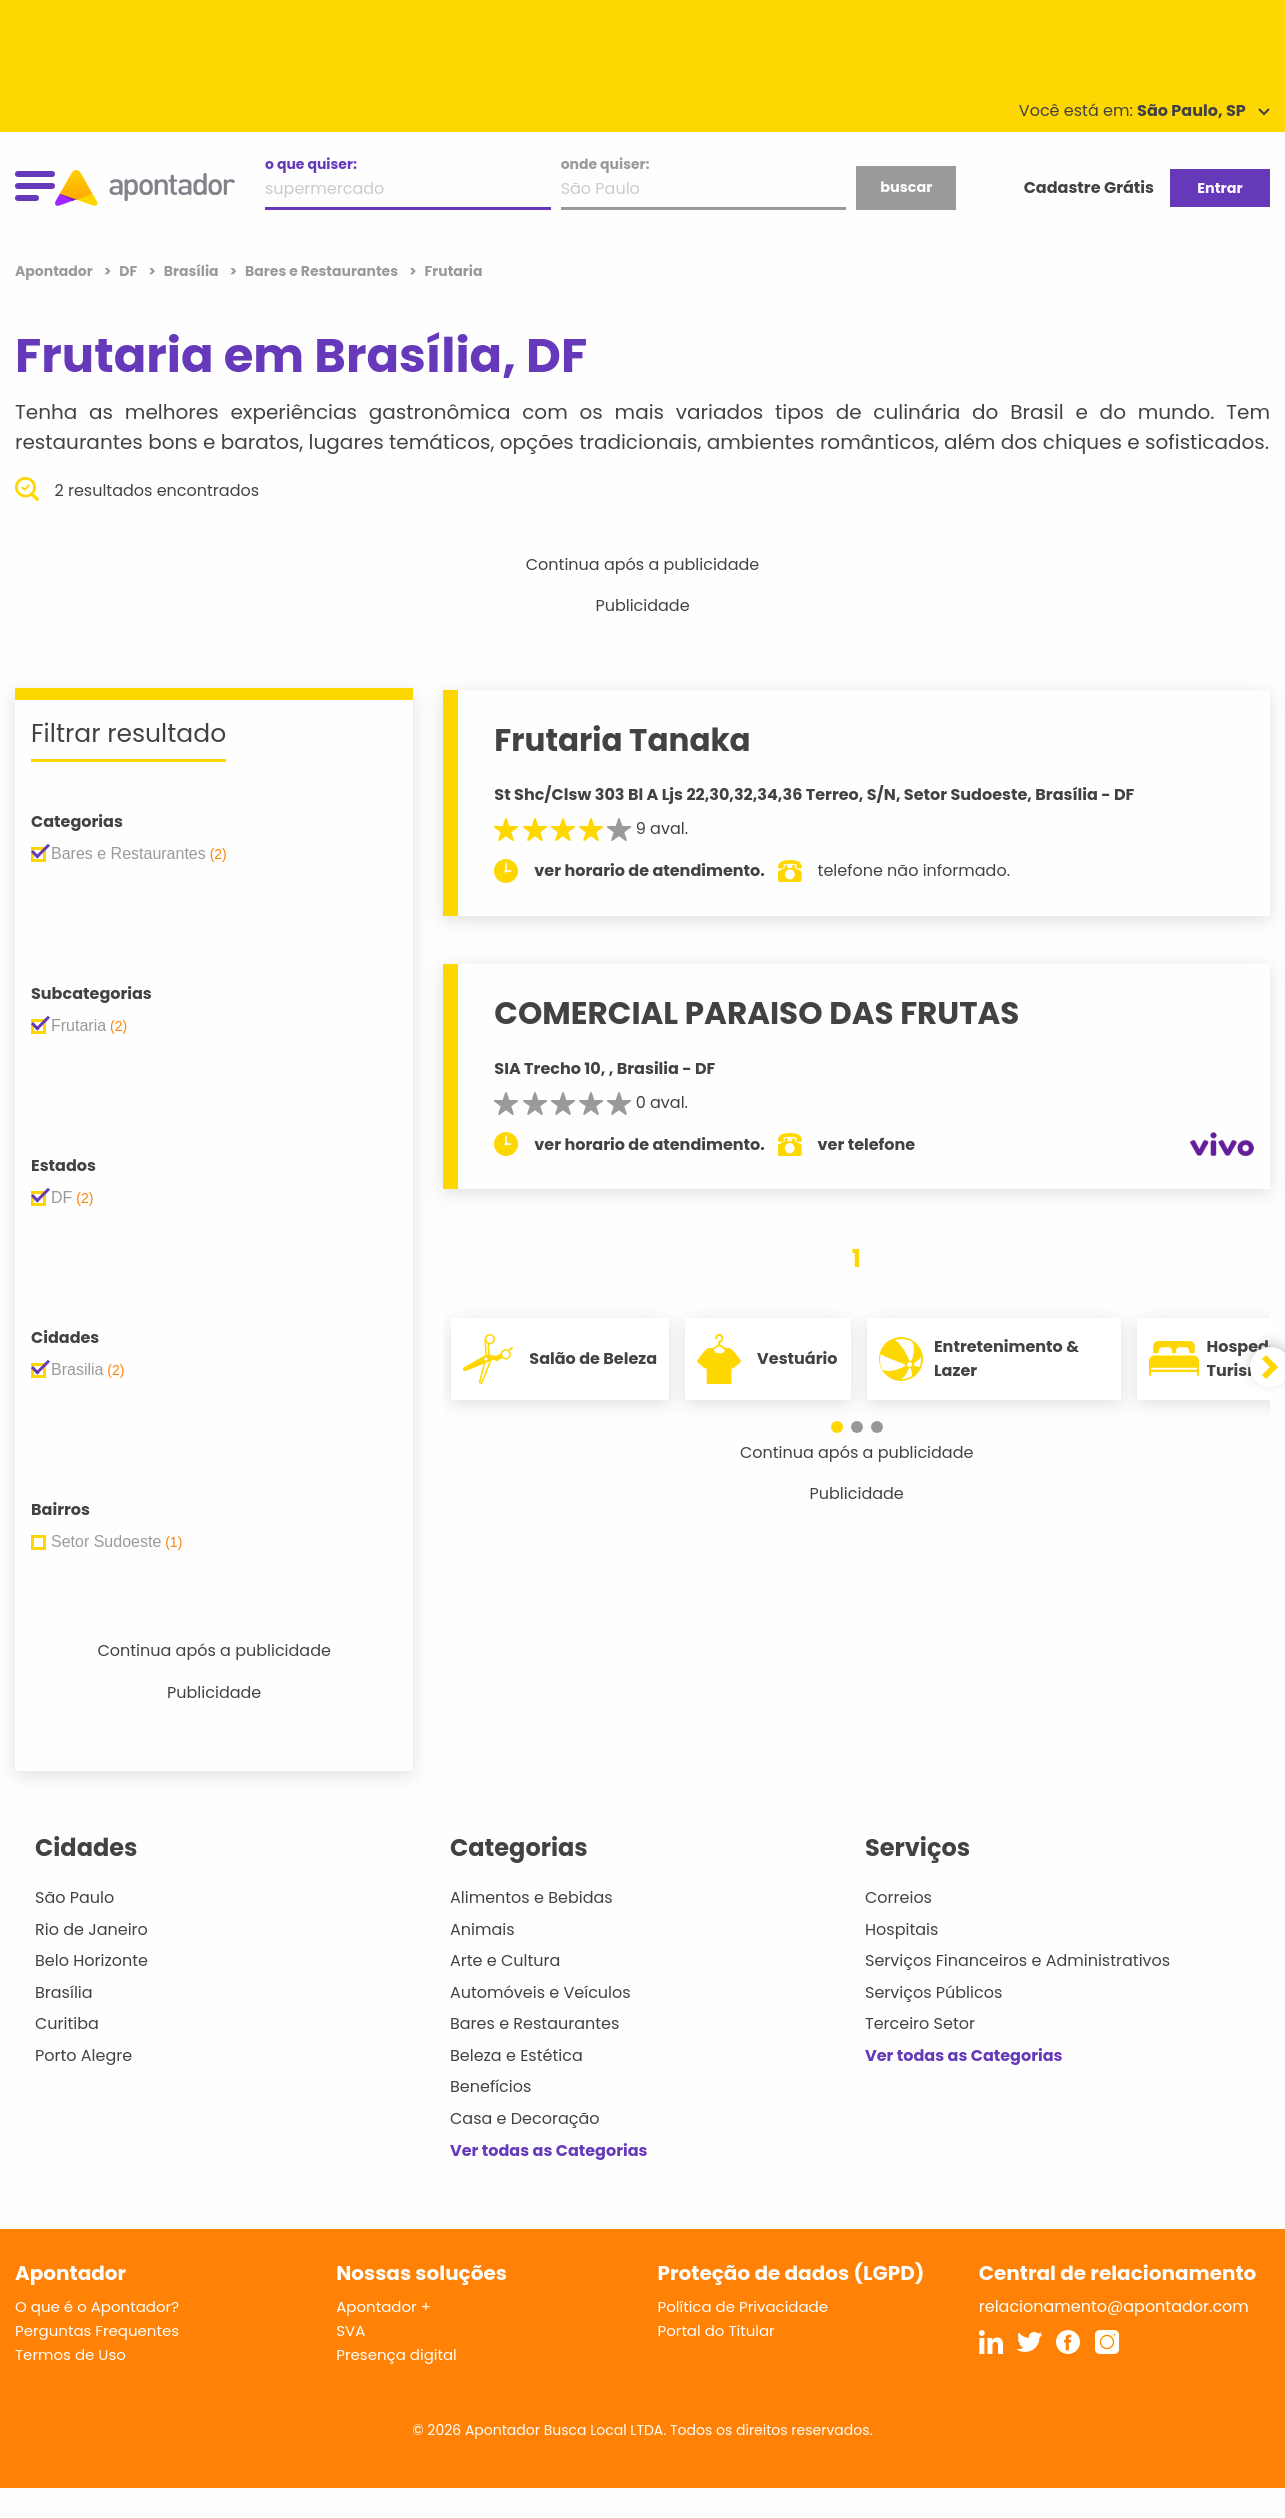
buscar (906, 187)
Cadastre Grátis (1089, 187)
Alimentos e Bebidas (531, 1897)
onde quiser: (605, 164)
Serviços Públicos (933, 1992)
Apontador (55, 271)
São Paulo (74, 1897)
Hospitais (901, 1929)
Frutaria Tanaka (622, 740)
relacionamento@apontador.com (1114, 2306)
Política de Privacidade (743, 2306)
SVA (350, 2330)
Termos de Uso (70, 2354)
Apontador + (383, 2306)
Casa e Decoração (525, 2118)
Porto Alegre (83, 2055)
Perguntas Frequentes (97, 2330)
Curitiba (67, 2023)
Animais (482, 1929)
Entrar (1219, 188)
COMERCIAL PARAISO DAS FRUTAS (756, 1013)
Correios (898, 1897)
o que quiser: (311, 164)
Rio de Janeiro (91, 1929)
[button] (837, 1427)
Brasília (64, 1992)
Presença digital (396, 2354)
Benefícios (490, 2086)
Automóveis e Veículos (540, 1992)
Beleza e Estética (516, 2055)
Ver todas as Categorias (549, 2150)
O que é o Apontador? (97, 2306)
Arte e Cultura (505, 1960)
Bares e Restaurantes (534, 2023)
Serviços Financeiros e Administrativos (1017, 1960)
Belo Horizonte (91, 1960)
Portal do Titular (716, 2330)
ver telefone (867, 1144)
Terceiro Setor (920, 2023)
